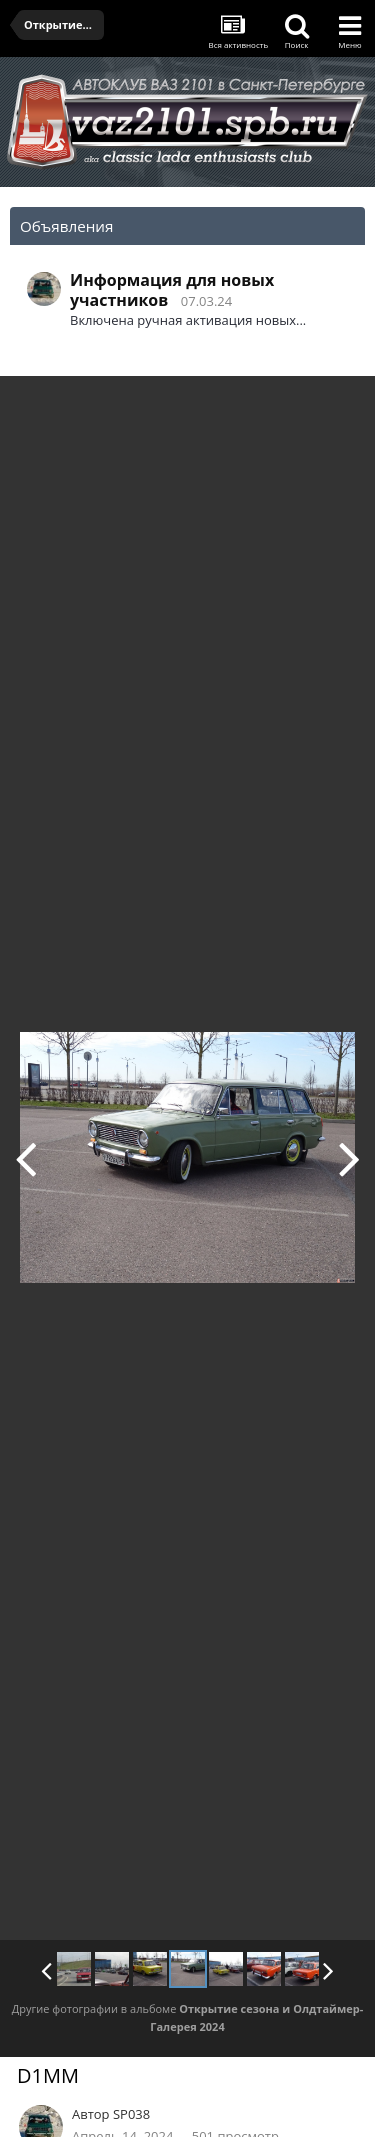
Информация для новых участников (172, 290)
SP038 (131, 2114)
